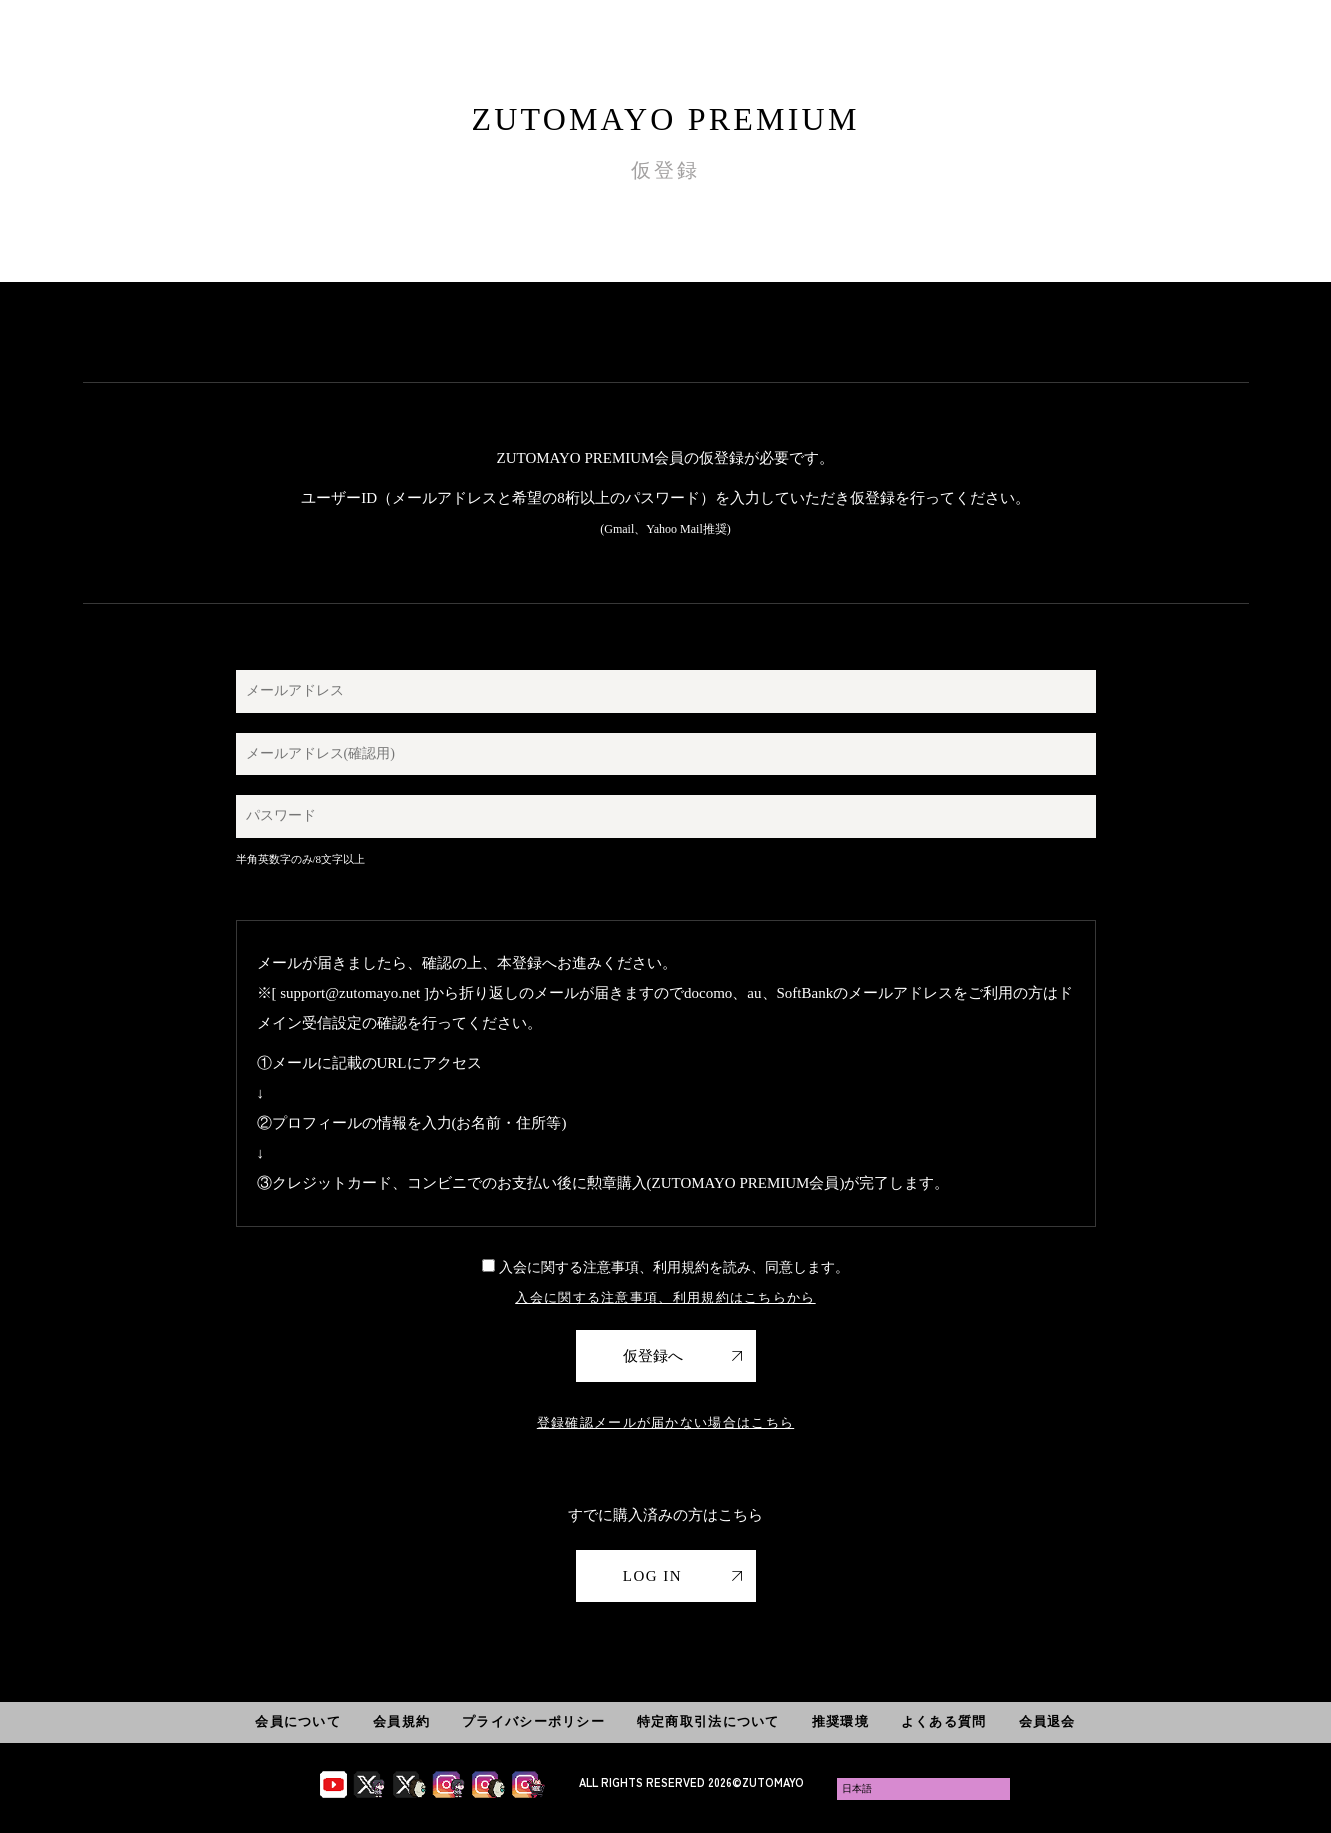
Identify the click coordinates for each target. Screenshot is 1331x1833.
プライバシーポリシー (533, 1721)
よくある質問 (944, 1721)
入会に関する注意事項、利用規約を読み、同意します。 (665, 1267)
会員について (298, 1721)
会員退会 (1047, 1721)
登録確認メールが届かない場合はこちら (665, 1422)
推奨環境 (840, 1721)
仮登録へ (653, 1356)
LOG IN (652, 1576)
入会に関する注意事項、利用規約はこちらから (665, 1297)
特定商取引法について (708, 1721)
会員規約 (401, 1721)
